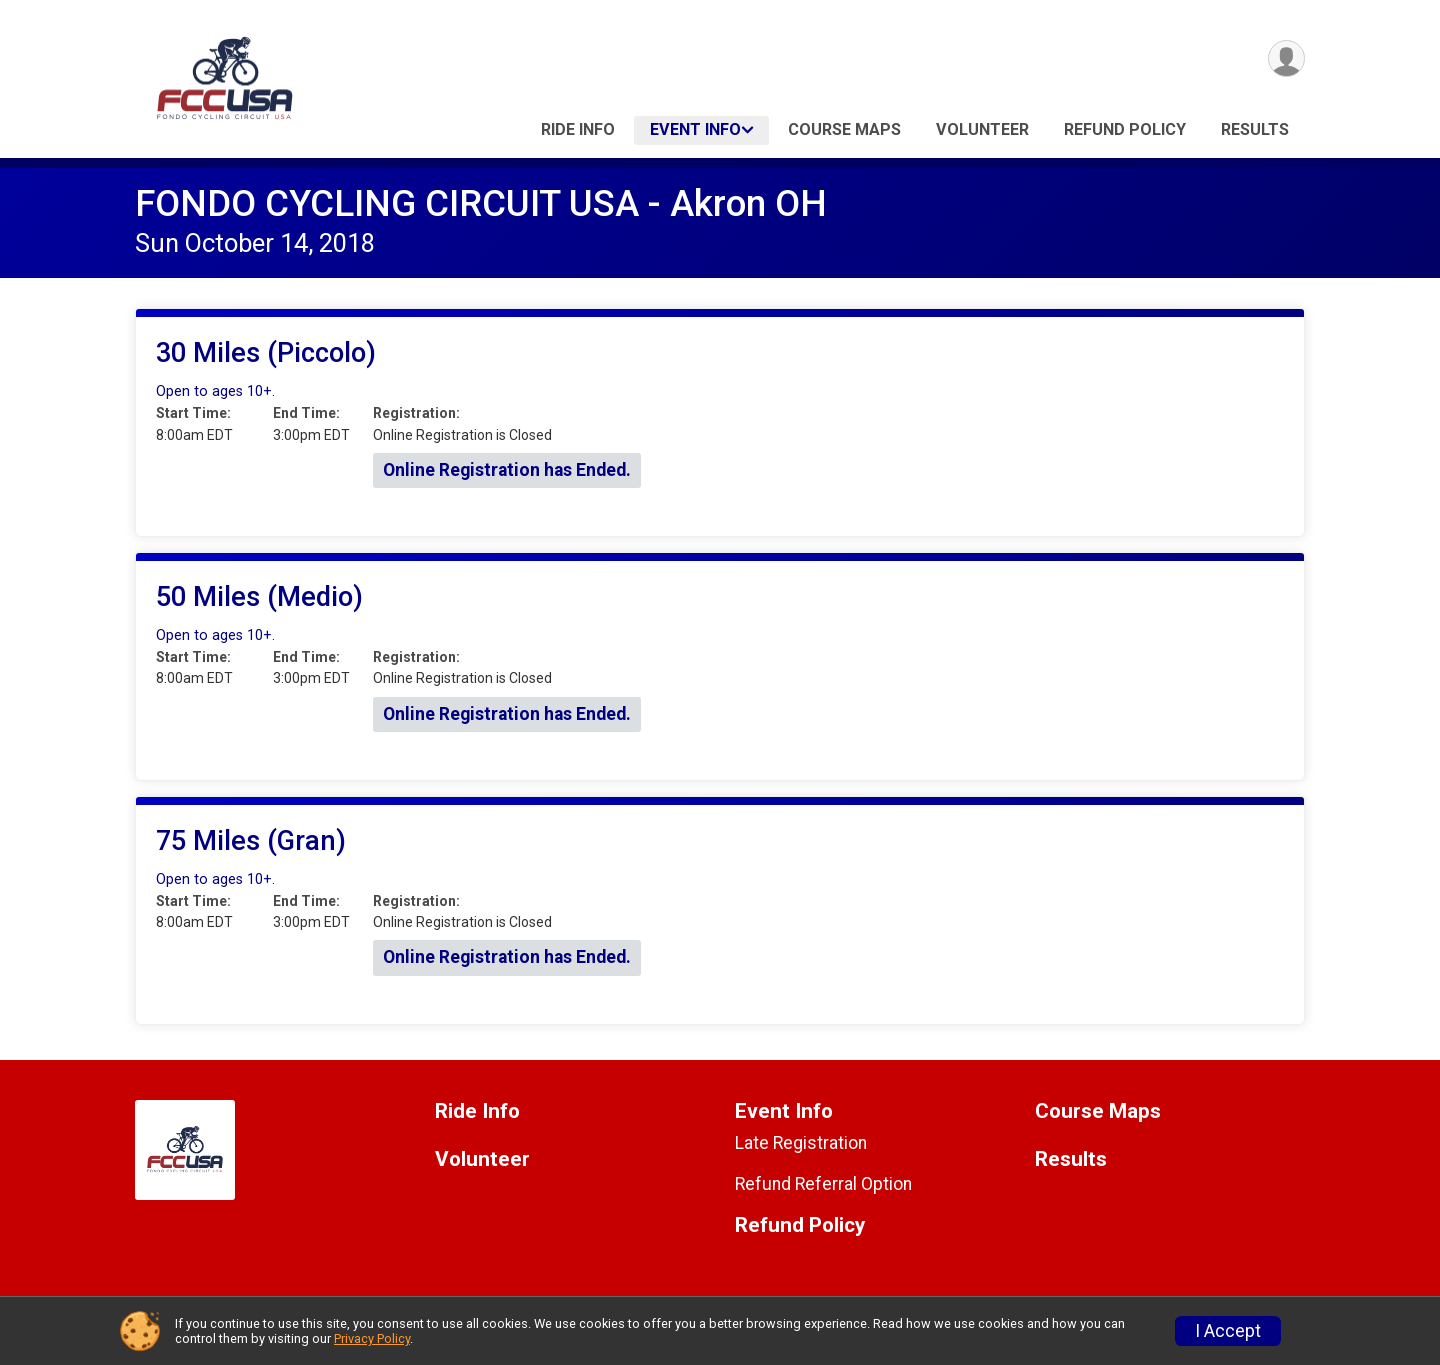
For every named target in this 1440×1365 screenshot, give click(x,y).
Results (1255, 129)
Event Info (695, 129)
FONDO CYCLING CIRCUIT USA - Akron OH (481, 203)
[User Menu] (1286, 58)
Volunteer (982, 129)
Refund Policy (1125, 129)
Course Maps (844, 129)
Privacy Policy (372, 1338)
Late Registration (801, 1143)
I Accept (1228, 1331)
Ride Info (578, 129)
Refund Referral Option (823, 1184)
